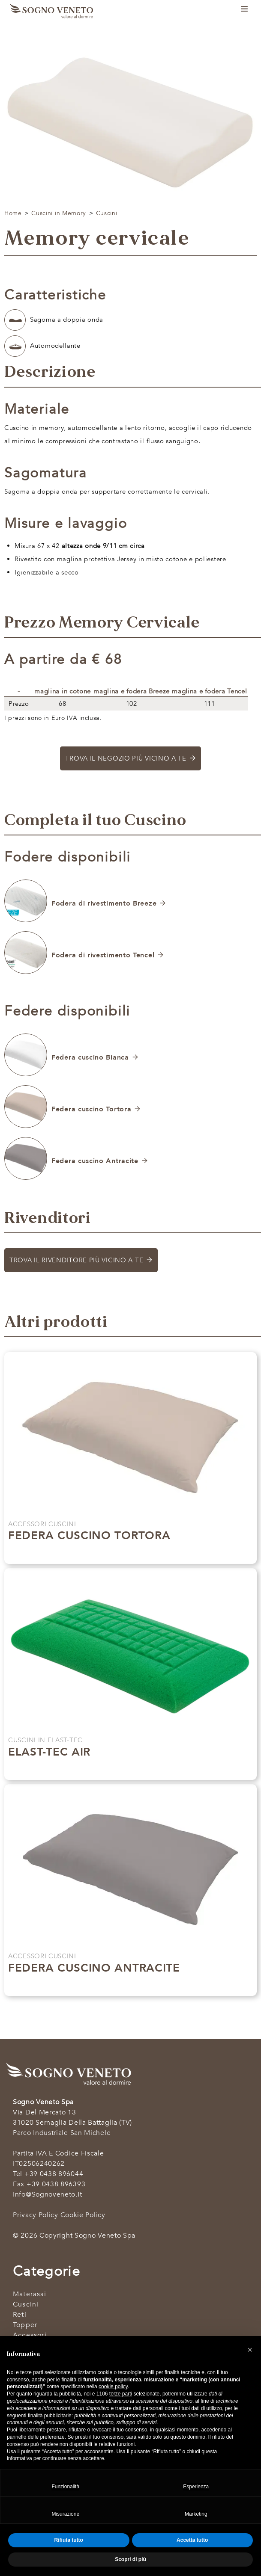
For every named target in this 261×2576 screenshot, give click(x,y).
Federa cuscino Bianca (90, 1057)
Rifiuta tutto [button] (68, 2540)
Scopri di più (126, 1553)
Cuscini (106, 213)
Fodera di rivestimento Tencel (102, 955)
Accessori (30, 2335)
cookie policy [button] (113, 2386)
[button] (250, 2350)
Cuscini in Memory (58, 213)
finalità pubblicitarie (50, 2416)
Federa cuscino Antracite (94, 1161)
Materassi (29, 2294)
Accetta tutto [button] (192, 2540)
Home (13, 213)
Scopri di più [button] (130, 2559)
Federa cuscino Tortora (91, 1109)
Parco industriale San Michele (62, 2133)
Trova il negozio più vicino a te (125, 758)
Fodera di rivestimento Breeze (103, 903)
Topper (25, 2325)
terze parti (120, 2394)
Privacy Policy (35, 2215)
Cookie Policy (82, 2215)
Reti (20, 2314)
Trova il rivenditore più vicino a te (76, 1260)
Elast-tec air (49, 1751)
